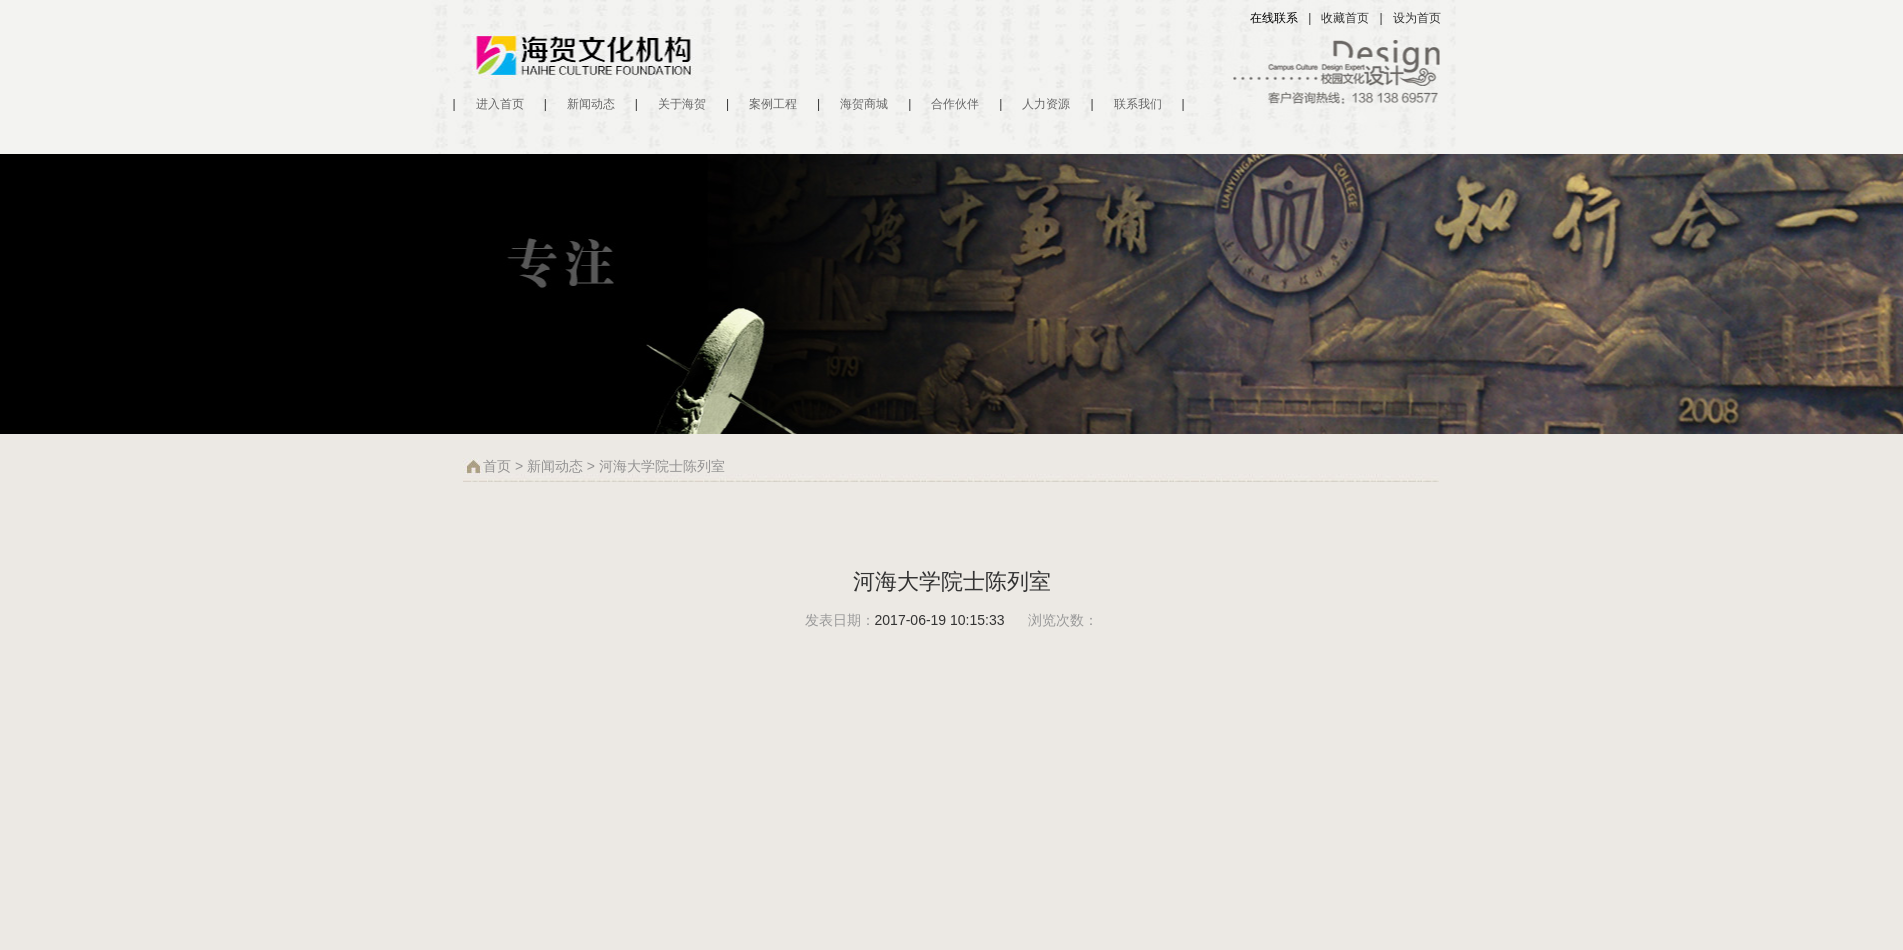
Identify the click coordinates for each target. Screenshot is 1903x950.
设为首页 (1417, 18)
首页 (497, 466)
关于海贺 (682, 104)
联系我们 (1138, 104)
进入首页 (500, 104)
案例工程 (773, 104)
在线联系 (1274, 18)
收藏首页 (1345, 18)
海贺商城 (864, 104)
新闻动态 (591, 104)
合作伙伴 (955, 104)
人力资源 (1046, 104)
